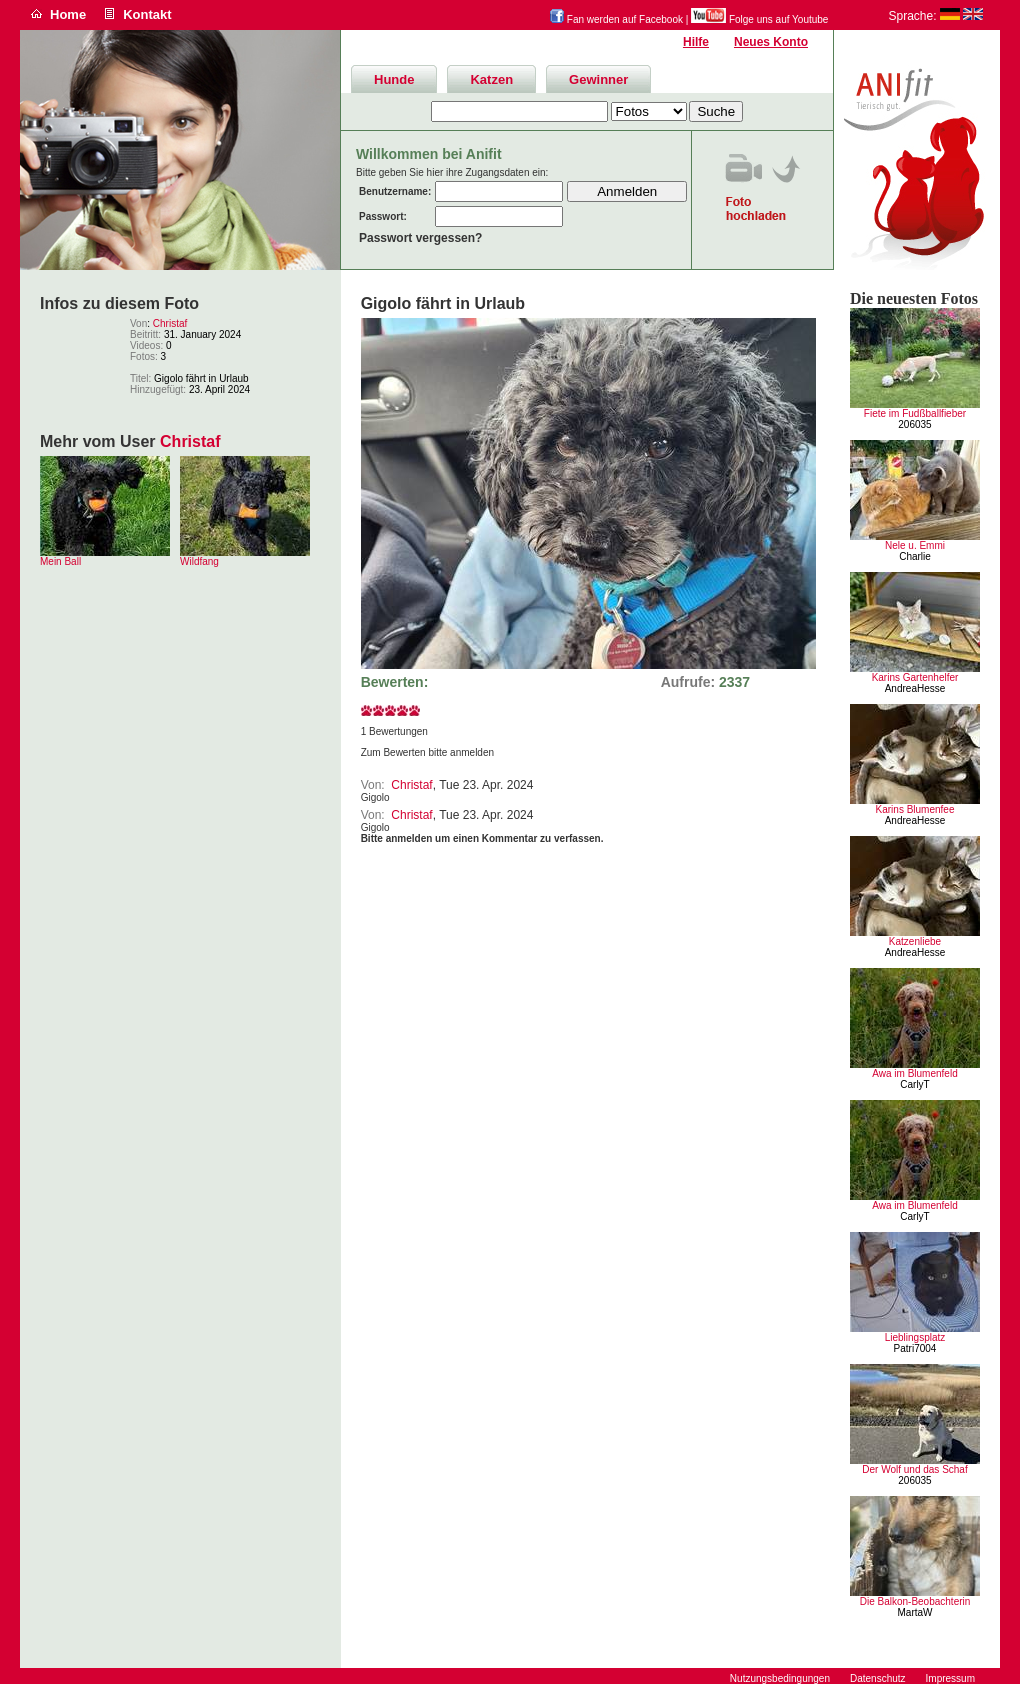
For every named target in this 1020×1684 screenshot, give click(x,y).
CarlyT (914, 1084)
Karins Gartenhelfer (915, 677)
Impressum (950, 1678)
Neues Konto (771, 42)
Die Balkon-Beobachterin (915, 1601)
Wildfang (199, 561)
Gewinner (598, 79)
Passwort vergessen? (420, 238)
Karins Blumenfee (915, 809)
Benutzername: (395, 191)
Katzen (491, 79)
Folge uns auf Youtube (759, 19)
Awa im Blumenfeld (914, 1073)
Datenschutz (878, 1678)
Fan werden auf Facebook (616, 19)
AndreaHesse (915, 688)
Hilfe (696, 42)
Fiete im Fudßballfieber (915, 413)
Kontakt (147, 14)
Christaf (170, 323)
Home (68, 14)
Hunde (394, 79)
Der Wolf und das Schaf (914, 1469)
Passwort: (383, 216)
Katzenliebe (915, 941)
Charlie (915, 556)
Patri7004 (915, 1348)
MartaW (915, 1612)
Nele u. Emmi (915, 545)
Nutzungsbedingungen (780, 1678)
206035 (914, 424)
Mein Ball (60, 561)
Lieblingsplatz (915, 1337)
